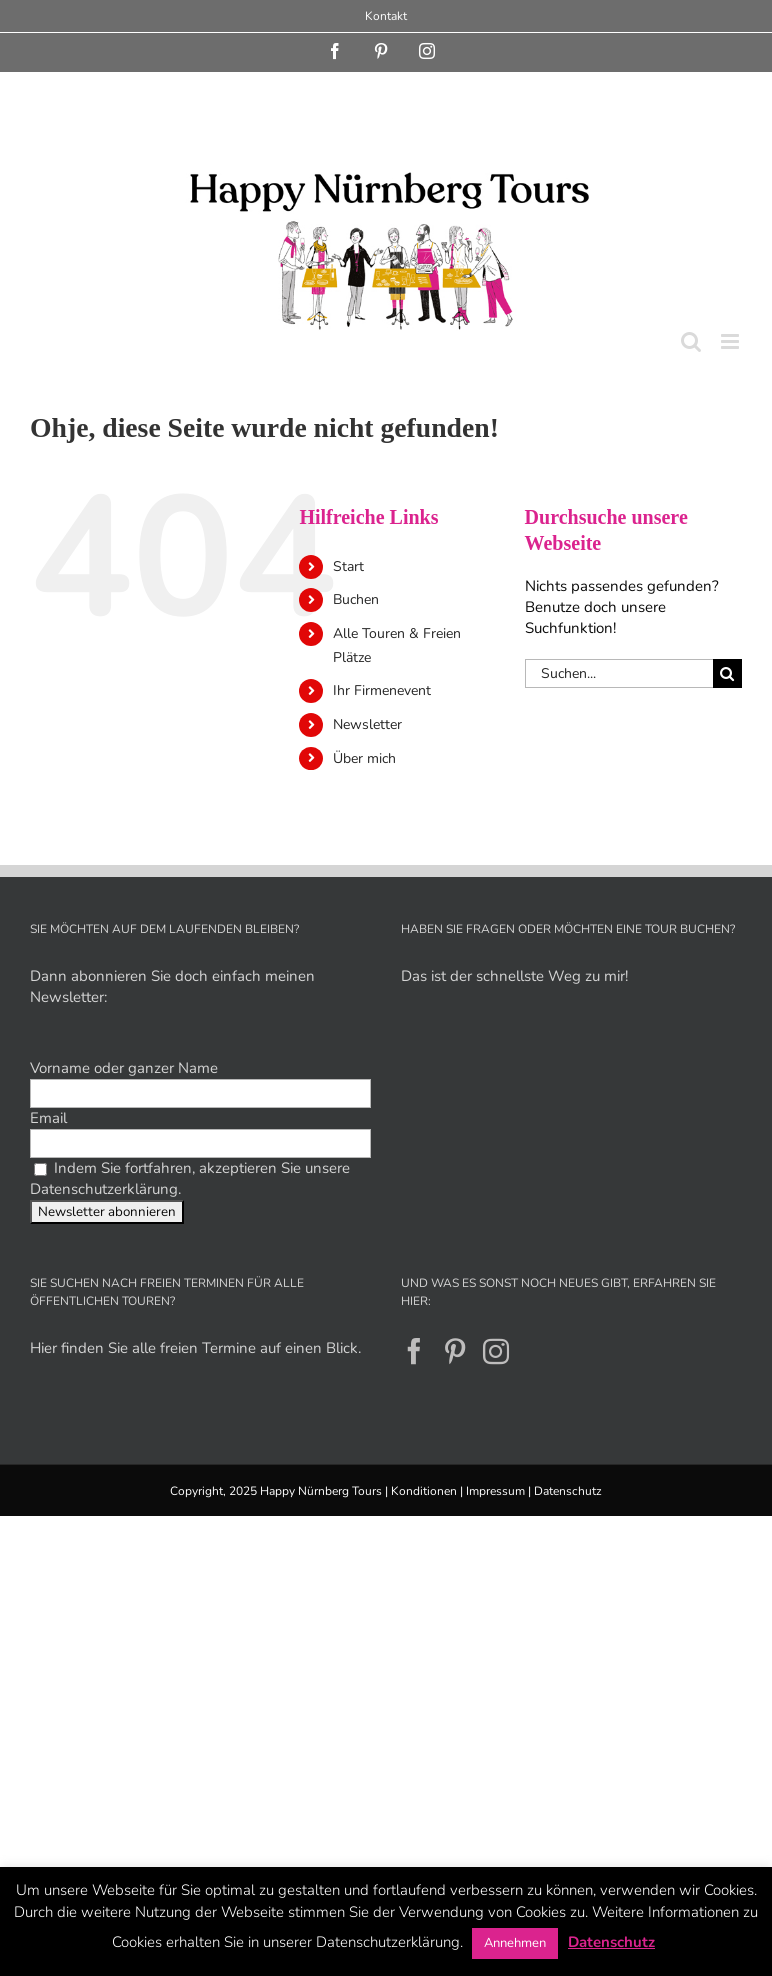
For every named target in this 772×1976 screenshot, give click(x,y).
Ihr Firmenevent (382, 690)
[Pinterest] (455, 1351)
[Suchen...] (619, 673)
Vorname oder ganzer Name (124, 1068)
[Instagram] (496, 1351)
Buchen (356, 599)
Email (48, 1118)
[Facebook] (414, 1351)
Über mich (364, 758)
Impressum (495, 1491)
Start (348, 566)
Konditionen (424, 1491)
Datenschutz (568, 1491)
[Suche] (727, 673)
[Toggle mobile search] (691, 341)
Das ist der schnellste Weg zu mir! (514, 976)
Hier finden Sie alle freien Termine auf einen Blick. (195, 1348)
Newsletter (367, 724)
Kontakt (386, 16)
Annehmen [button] (515, 1943)
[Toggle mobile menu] (731, 341)
